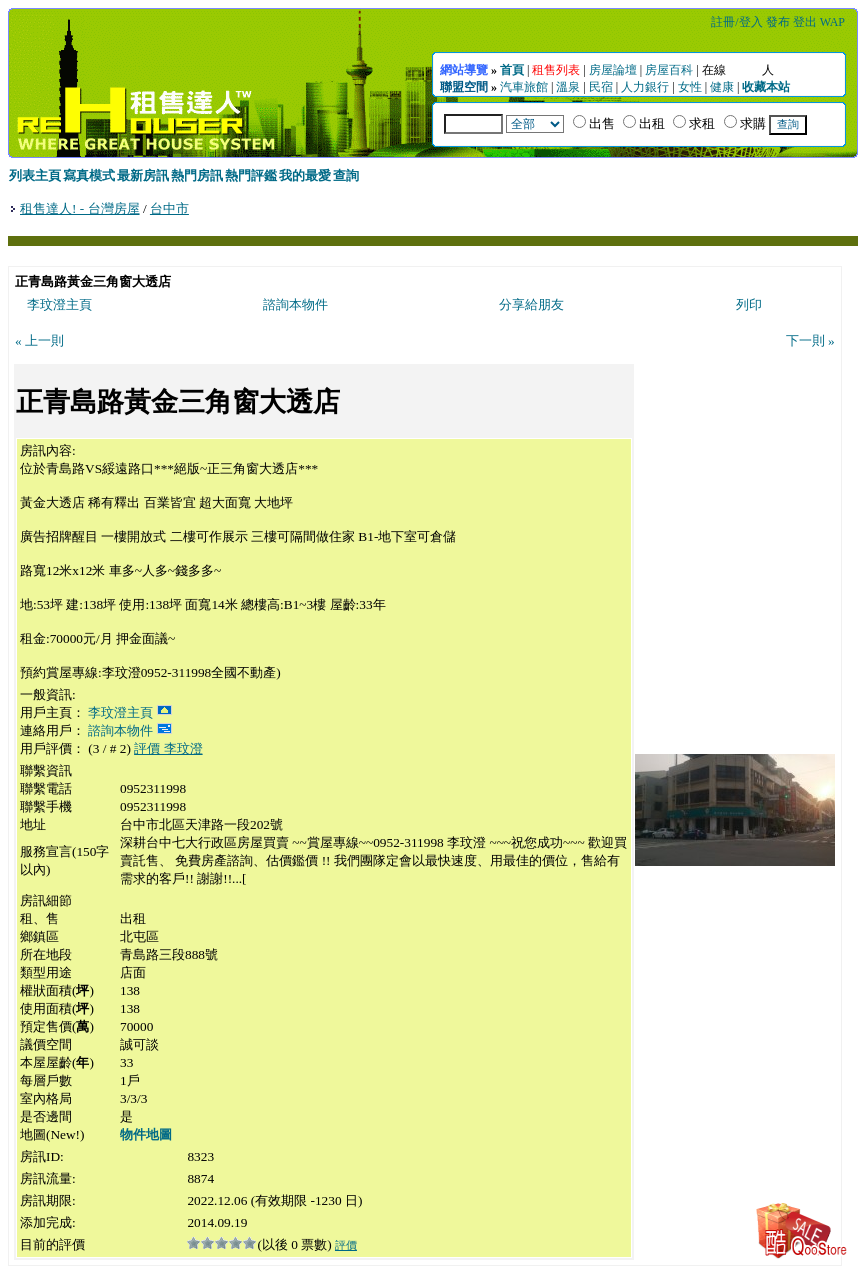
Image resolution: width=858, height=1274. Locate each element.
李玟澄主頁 (59, 304)
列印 (749, 304)
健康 (722, 87)
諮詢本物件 (295, 304)
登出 (805, 22)
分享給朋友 (531, 304)
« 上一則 (39, 340)
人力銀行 (645, 87)
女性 (690, 87)
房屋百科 (669, 70)
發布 (778, 22)
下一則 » (810, 340)
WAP (832, 22)
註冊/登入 (736, 22)
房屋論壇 (613, 70)
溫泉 (568, 87)
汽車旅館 (524, 87)
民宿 (601, 87)
